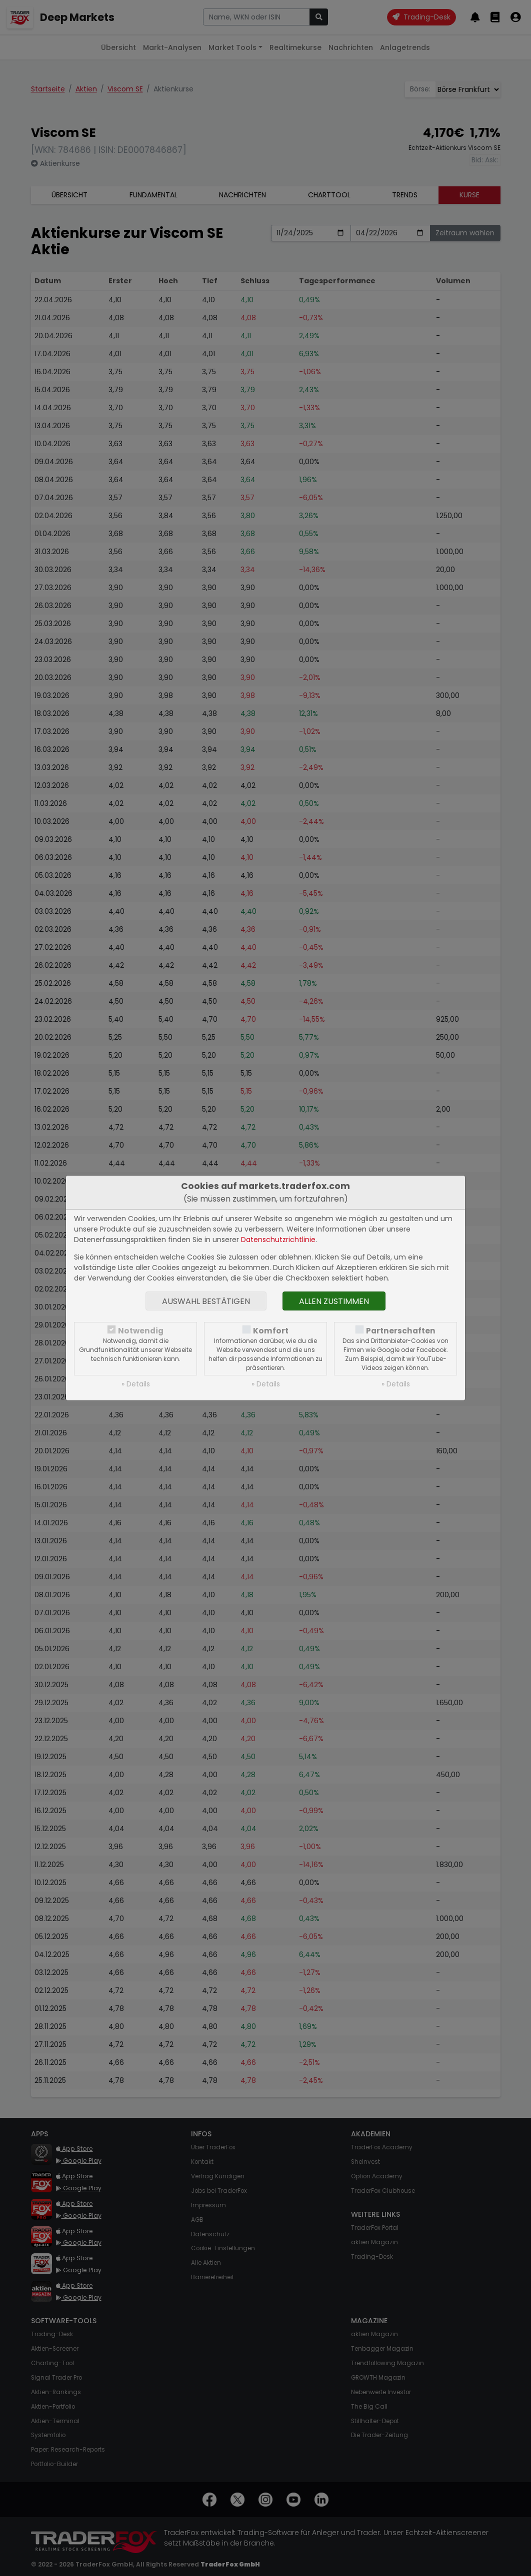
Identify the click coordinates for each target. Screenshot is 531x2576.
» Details (136, 1384)
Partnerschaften (401, 1330)
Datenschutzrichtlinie (278, 1240)
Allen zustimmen (334, 1301)
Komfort (270, 1330)
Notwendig (141, 1330)
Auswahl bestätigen (206, 1301)
